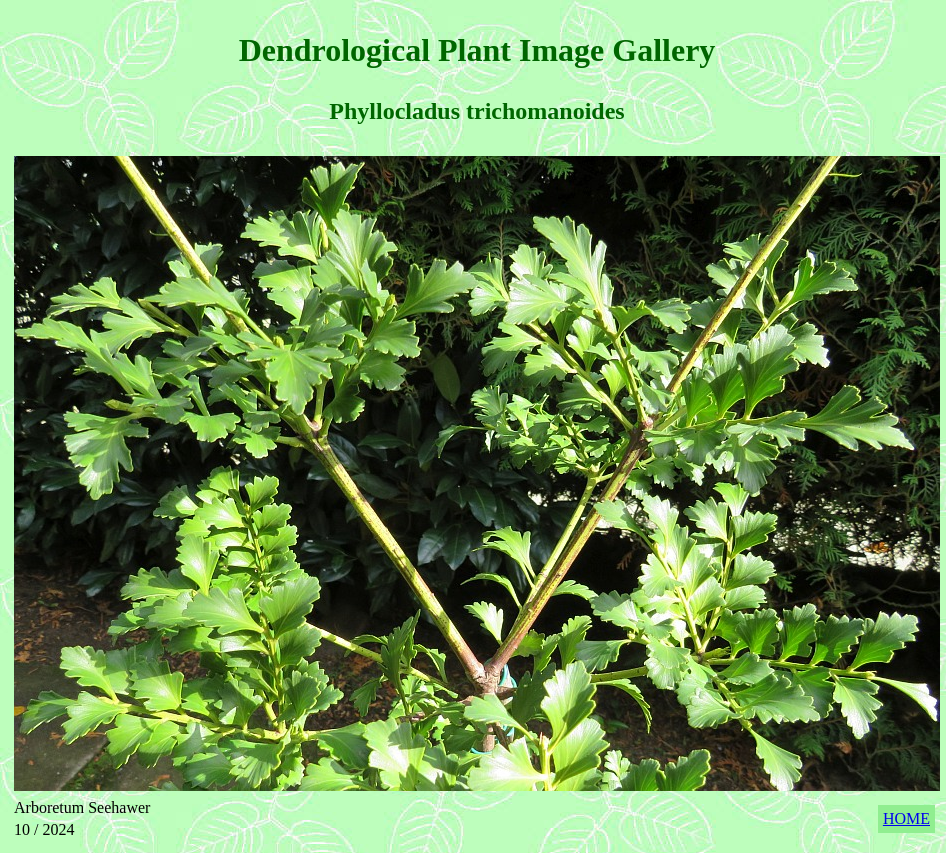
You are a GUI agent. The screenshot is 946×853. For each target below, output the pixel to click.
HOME (906, 818)
